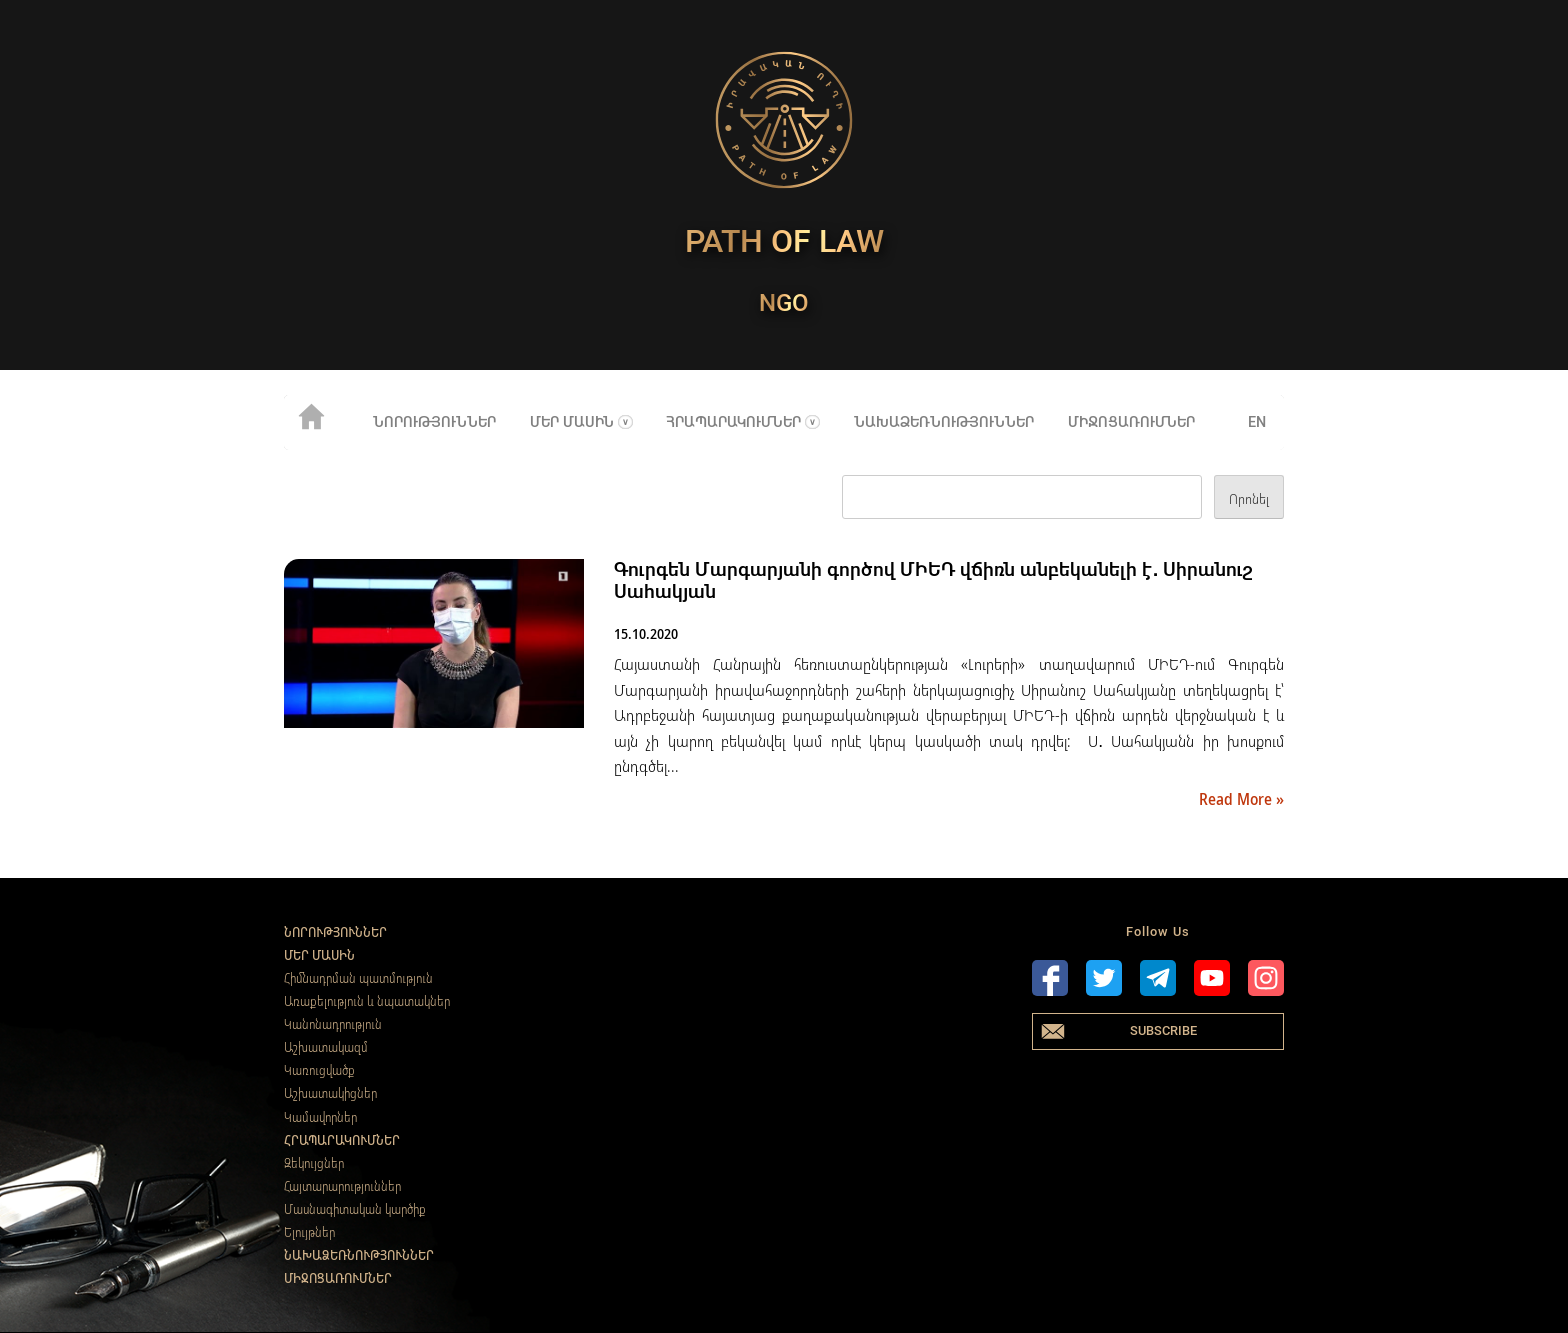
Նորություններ (434, 422)
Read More (1237, 799)
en (1257, 422)
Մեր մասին (572, 422)
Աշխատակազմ (326, 1047)
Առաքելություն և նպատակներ (367, 1001)
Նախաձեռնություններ (944, 422)
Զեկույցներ (314, 1163)
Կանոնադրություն (333, 1024)
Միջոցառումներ (1131, 422)
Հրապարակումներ (733, 422)
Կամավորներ (320, 1117)
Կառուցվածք (319, 1070)
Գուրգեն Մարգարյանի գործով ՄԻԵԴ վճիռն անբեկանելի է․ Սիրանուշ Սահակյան (933, 580)
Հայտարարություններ (342, 1186)
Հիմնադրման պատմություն (358, 978)
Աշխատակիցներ (330, 1093)
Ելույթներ (309, 1232)
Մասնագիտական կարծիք (355, 1209)
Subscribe (1163, 1030)
